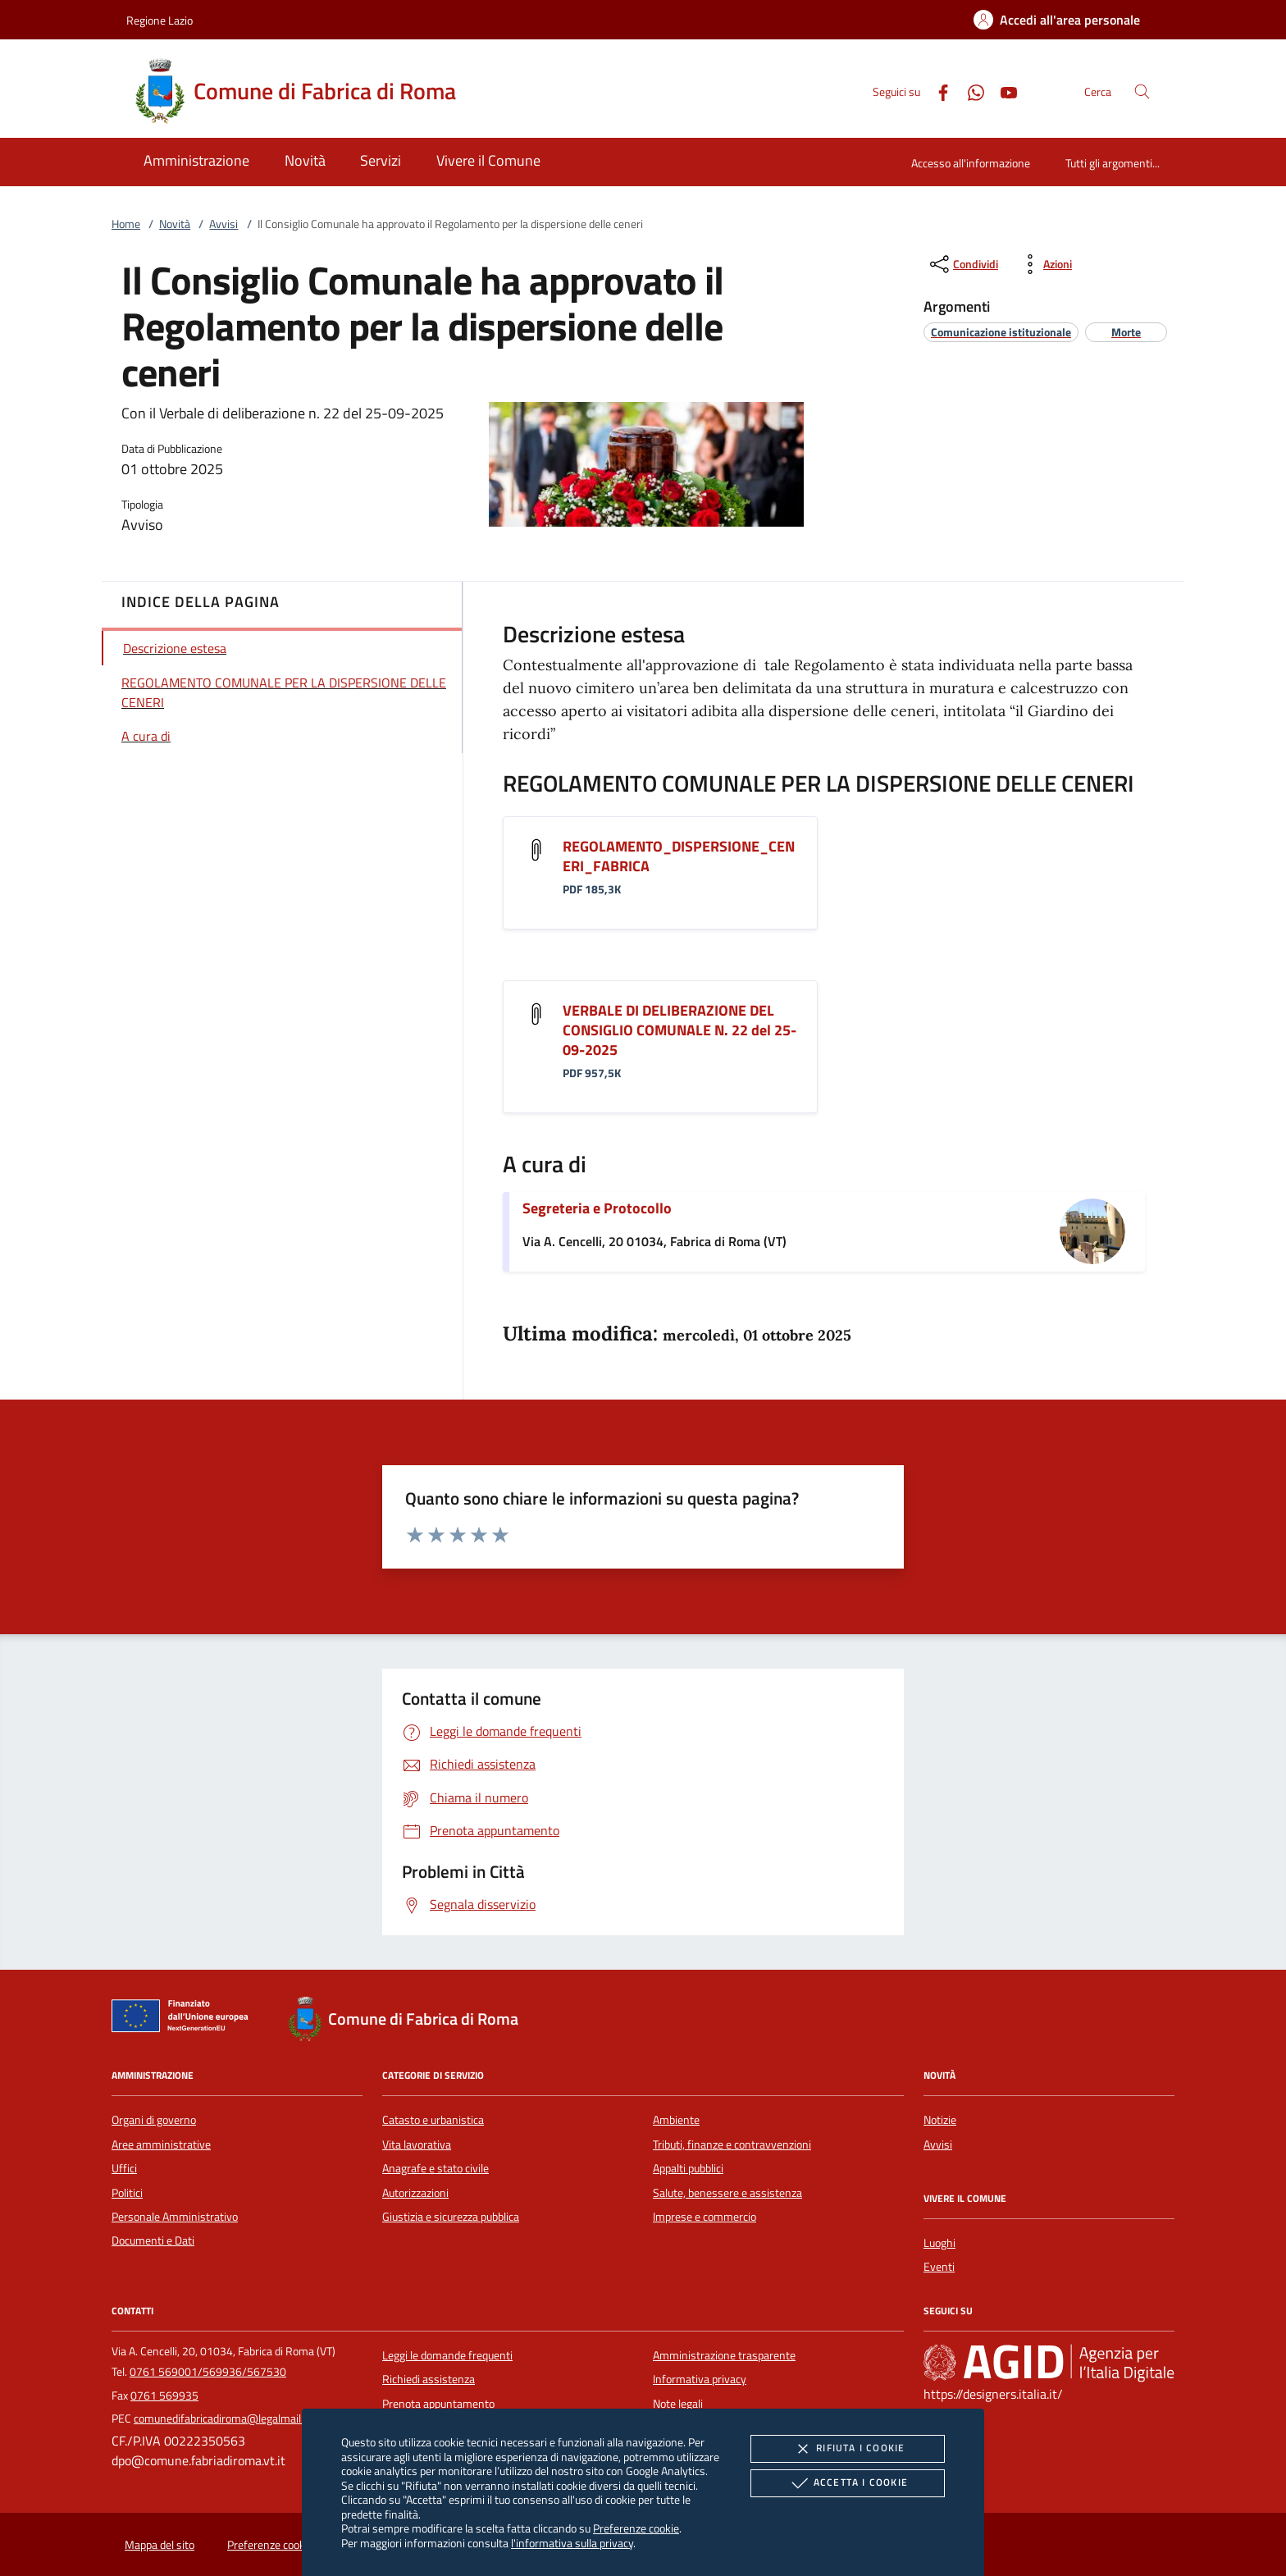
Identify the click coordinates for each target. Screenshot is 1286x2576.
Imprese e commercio (704, 2217)
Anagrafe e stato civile (435, 2168)
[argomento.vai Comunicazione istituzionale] (1001, 332)
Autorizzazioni (415, 2193)
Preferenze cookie (636, 2528)
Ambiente (676, 2120)
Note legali (678, 2404)
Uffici (124, 2168)
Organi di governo (154, 2120)
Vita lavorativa (416, 2144)
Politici (127, 2193)
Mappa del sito (159, 2545)
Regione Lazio (159, 20)
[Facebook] (936, 91)
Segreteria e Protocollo (597, 1208)
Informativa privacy (699, 2379)
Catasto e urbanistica (433, 2120)
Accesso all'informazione (970, 162)
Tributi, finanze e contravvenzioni (732, 2144)
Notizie (939, 2120)
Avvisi (223, 224)
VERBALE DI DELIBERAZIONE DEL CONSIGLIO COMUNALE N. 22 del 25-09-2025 (679, 1030)
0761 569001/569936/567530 (208, 2372)
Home (126, 224)
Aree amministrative (161, 2144)
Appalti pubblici (688, 2168)
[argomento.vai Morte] (1126, 332)
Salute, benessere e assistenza (727, 2193)
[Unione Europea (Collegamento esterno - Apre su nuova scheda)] (185, 2019)
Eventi (939, 2267)
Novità (174, 224)
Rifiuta (847, 2449)
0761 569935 (164, 2395)
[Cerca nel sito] (1142, 91)
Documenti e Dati (153, 2240)
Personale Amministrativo (175, 2217)
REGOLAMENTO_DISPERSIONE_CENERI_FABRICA (679, 856)
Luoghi (939, 2243)
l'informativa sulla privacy (572, 2542)
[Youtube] (1002, 91)
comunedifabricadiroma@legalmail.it (222, 2418)
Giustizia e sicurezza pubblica (450, 2217)
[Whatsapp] (969, 91)
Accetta (847, 2483)
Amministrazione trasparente (724, 2355)
